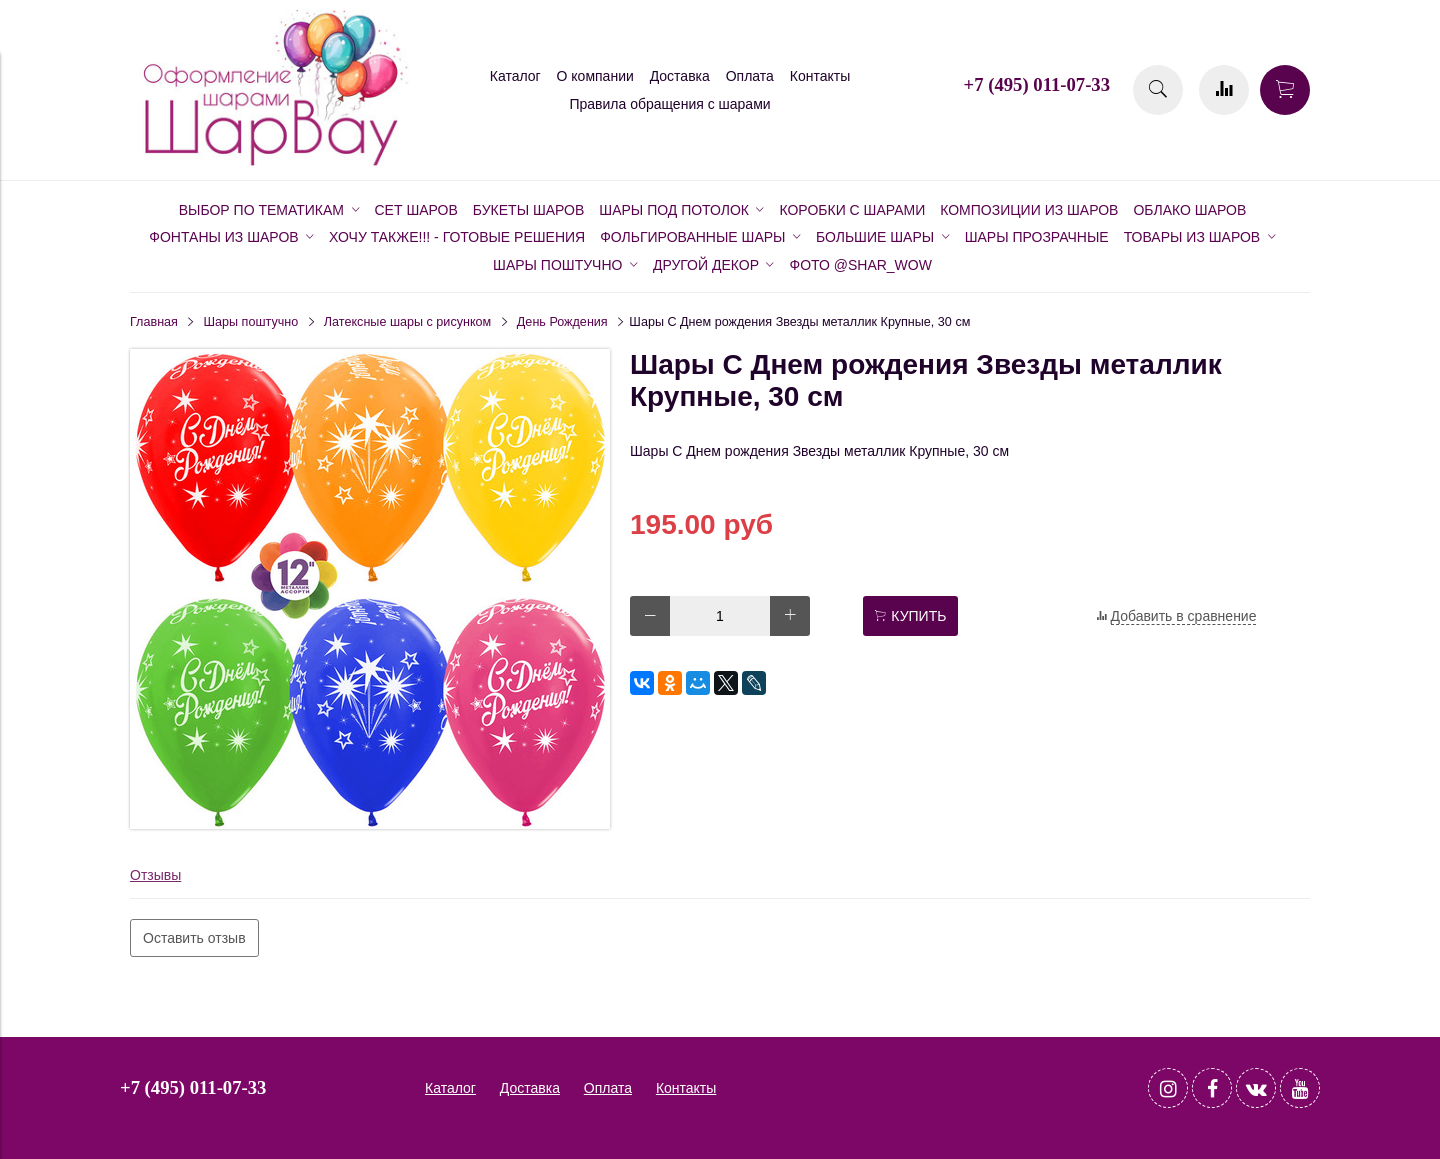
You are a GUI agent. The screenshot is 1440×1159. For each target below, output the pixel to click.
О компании (595, 76)
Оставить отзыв (194, 938)
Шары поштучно (251, 322)
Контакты (820, 76)
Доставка (680, 76)
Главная (154, 322)
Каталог (515, 76)
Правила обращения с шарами (669, 104)
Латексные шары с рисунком (407, 322)
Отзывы (155, 875)
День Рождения (562, 322)
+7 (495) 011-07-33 (1037, 84)
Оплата (750, 76)
